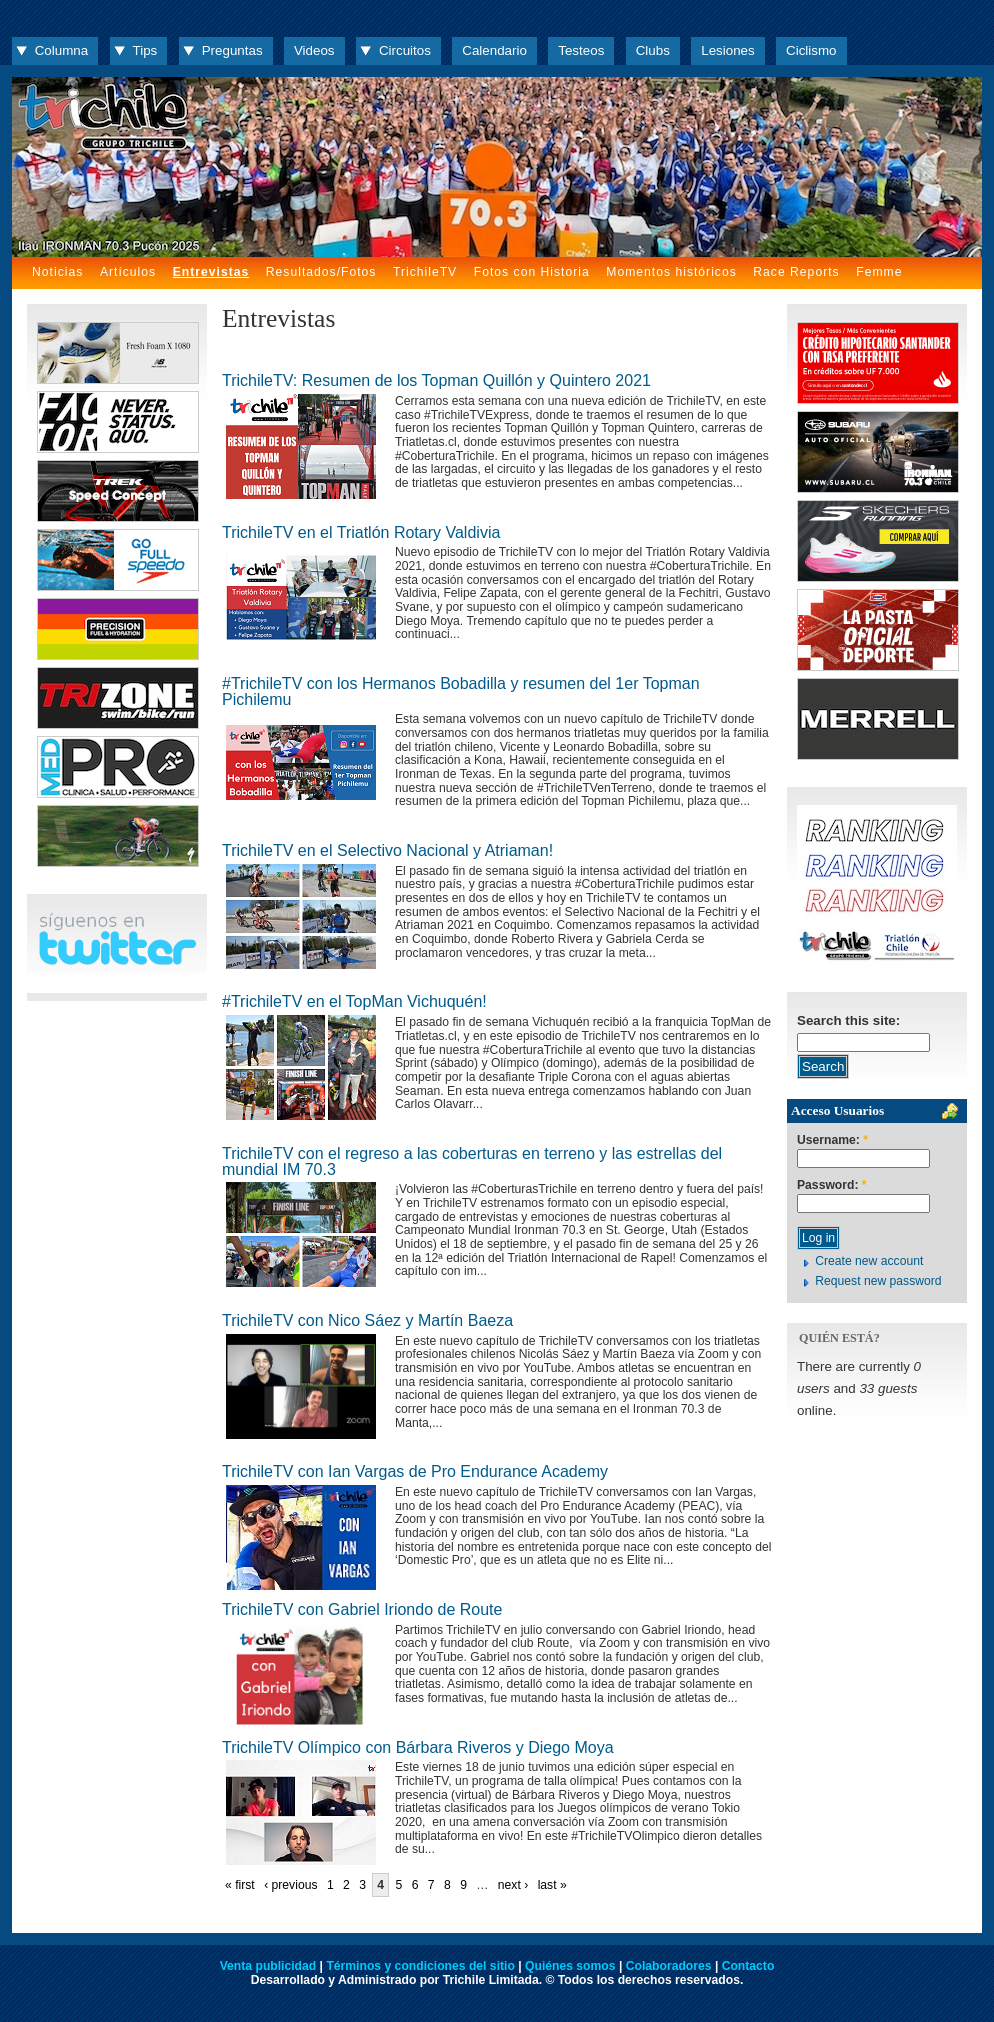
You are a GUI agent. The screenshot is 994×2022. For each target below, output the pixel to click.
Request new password (878, 1281)
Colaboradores (669, 1966)
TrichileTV (425, 272)
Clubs (653, 50)
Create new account (869, 1261)
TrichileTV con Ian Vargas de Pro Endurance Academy (415, 1471)
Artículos (128, 272)
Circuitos (405, 50)
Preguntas (232, 50)
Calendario (494, 50)
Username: (832, 1140)
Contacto (748, 1966)
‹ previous (290, 1885)
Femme (879, 272)
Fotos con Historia (532, 272)
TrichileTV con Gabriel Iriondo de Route (362, 1609)
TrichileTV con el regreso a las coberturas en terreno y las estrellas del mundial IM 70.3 (472, 1161)
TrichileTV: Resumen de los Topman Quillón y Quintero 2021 (436, 380)
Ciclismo (811, 50)
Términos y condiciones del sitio (420, 1966)
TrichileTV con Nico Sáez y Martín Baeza (367, 1320)
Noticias (57, 272)
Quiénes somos (570, 1966)
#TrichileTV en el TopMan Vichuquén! (354, 1001)
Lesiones (727, 50)
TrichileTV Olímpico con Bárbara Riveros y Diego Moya (418, 1747)
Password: (832, 1185)
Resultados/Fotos (321, 272)
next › (513, 1885)
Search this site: (848, 1020)
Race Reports (796, 272)
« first (240, 1885)
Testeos (581, 50)
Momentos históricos (671, 272)
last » (552, 1885)
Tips (145, 50)
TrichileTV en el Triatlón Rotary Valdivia (361, 532)
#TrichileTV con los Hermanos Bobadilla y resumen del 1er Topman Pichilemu (461, 691)
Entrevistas (211, 272)
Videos (314, 50)
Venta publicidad (268, 1966)
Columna (61, 50)
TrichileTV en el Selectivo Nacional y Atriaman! (387, 850)
